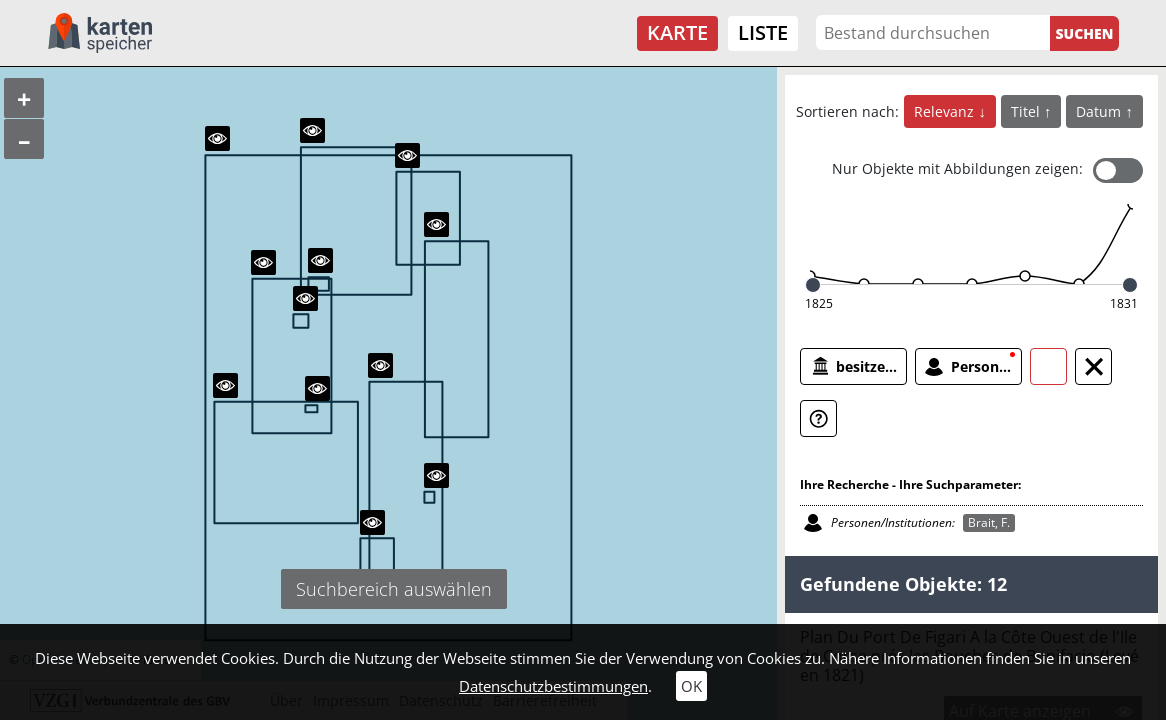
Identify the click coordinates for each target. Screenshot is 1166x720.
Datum (1100, 111)
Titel (1027, 111)
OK (691, 686)
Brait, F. (989, 522)
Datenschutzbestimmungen (553, 686)
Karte (677, 32)
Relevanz (946, 111)
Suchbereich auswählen (394, 589)
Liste (763, 32)
